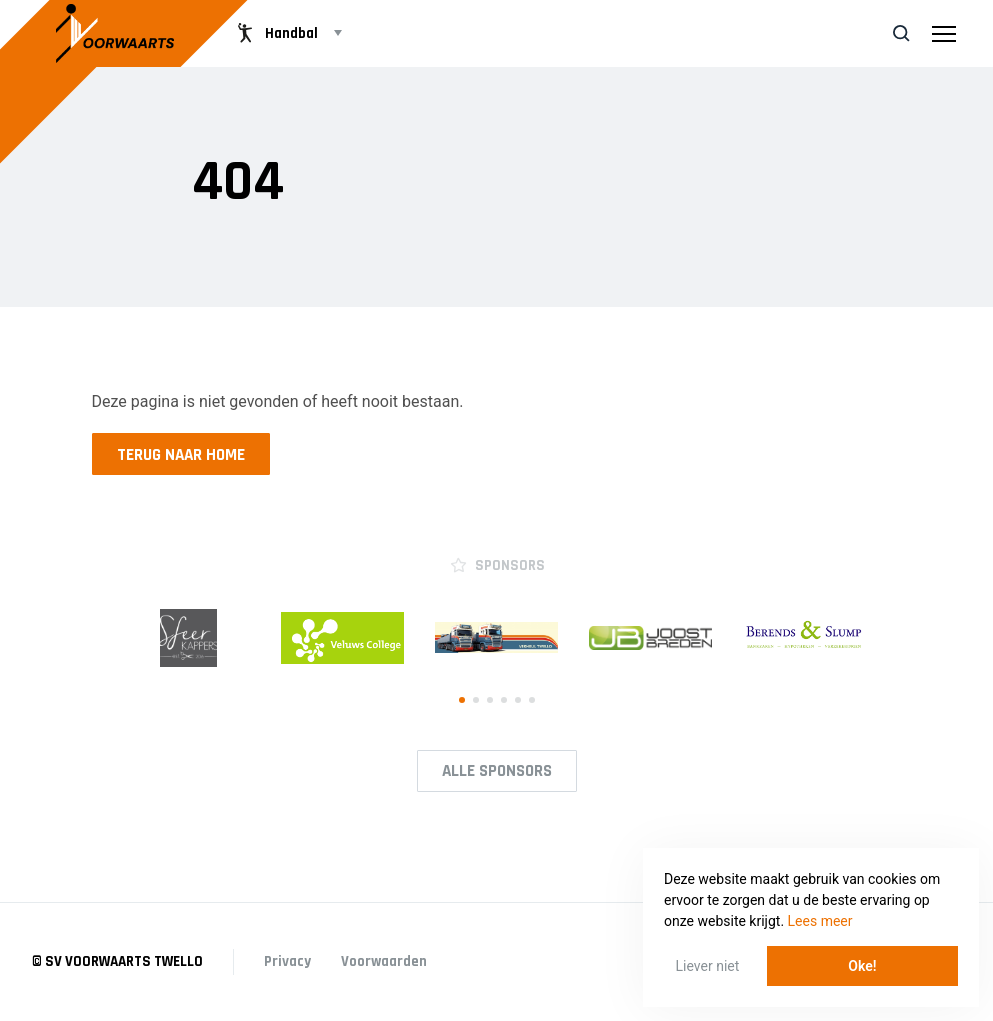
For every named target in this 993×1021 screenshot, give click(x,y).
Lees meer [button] (820, 921)
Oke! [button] (862, 966)
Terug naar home (181, 455)
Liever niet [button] (708, 966)
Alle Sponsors (497, 771)
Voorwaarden (384, 961)
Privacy (287, 961)
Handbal (275, 33)
